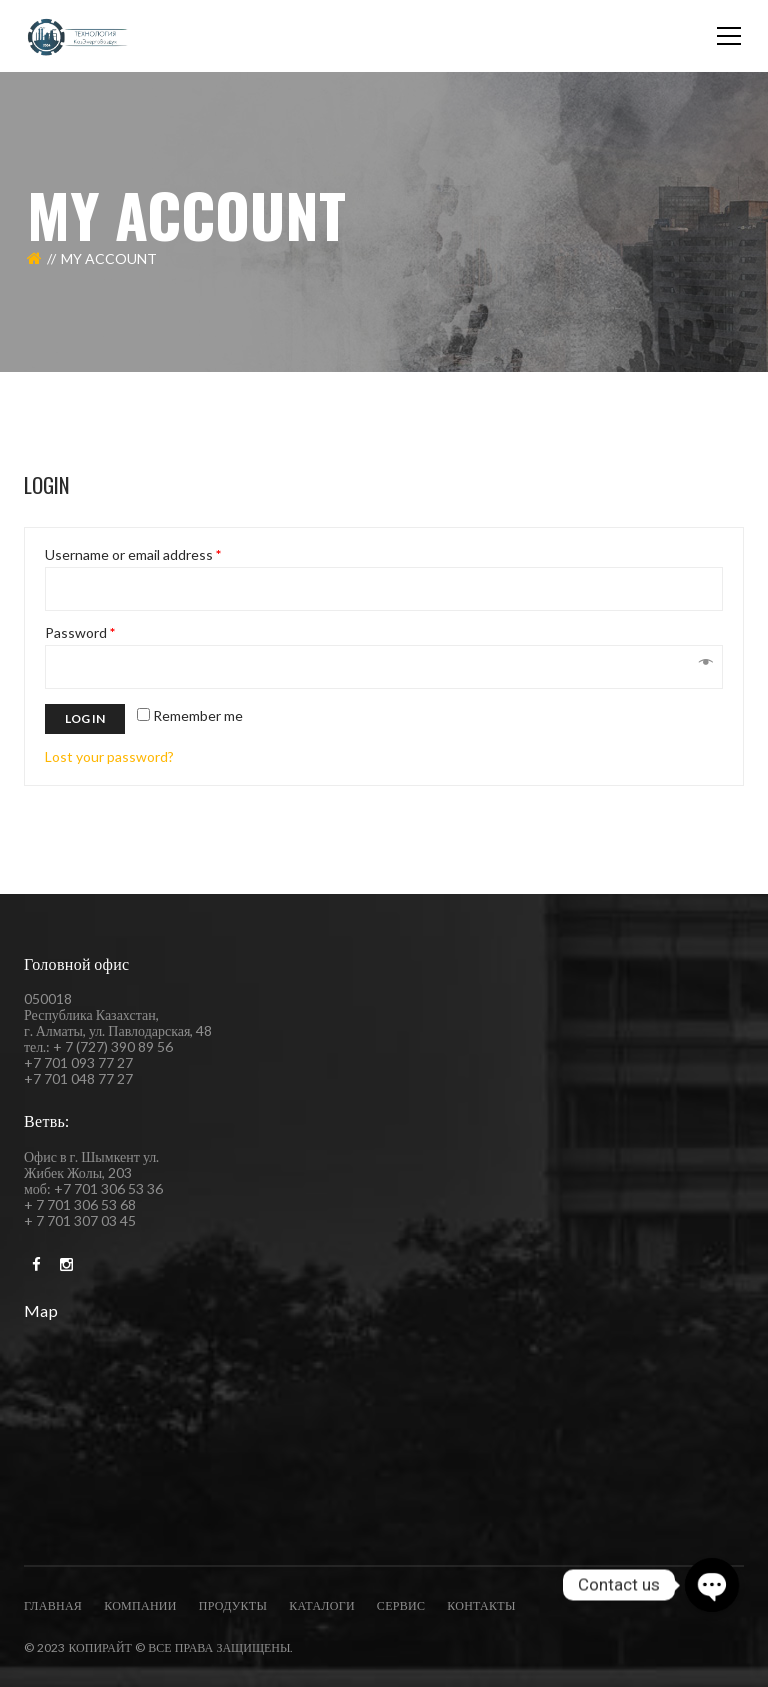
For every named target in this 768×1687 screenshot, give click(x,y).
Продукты (233, 1605)
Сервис (401, 1605)
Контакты (481, 1605)
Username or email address (133, 555)
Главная (53, 1605)
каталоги (322, 1605)
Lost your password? (109, 756)
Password (80, 633)
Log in (85, 718)
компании (140, 1605)
